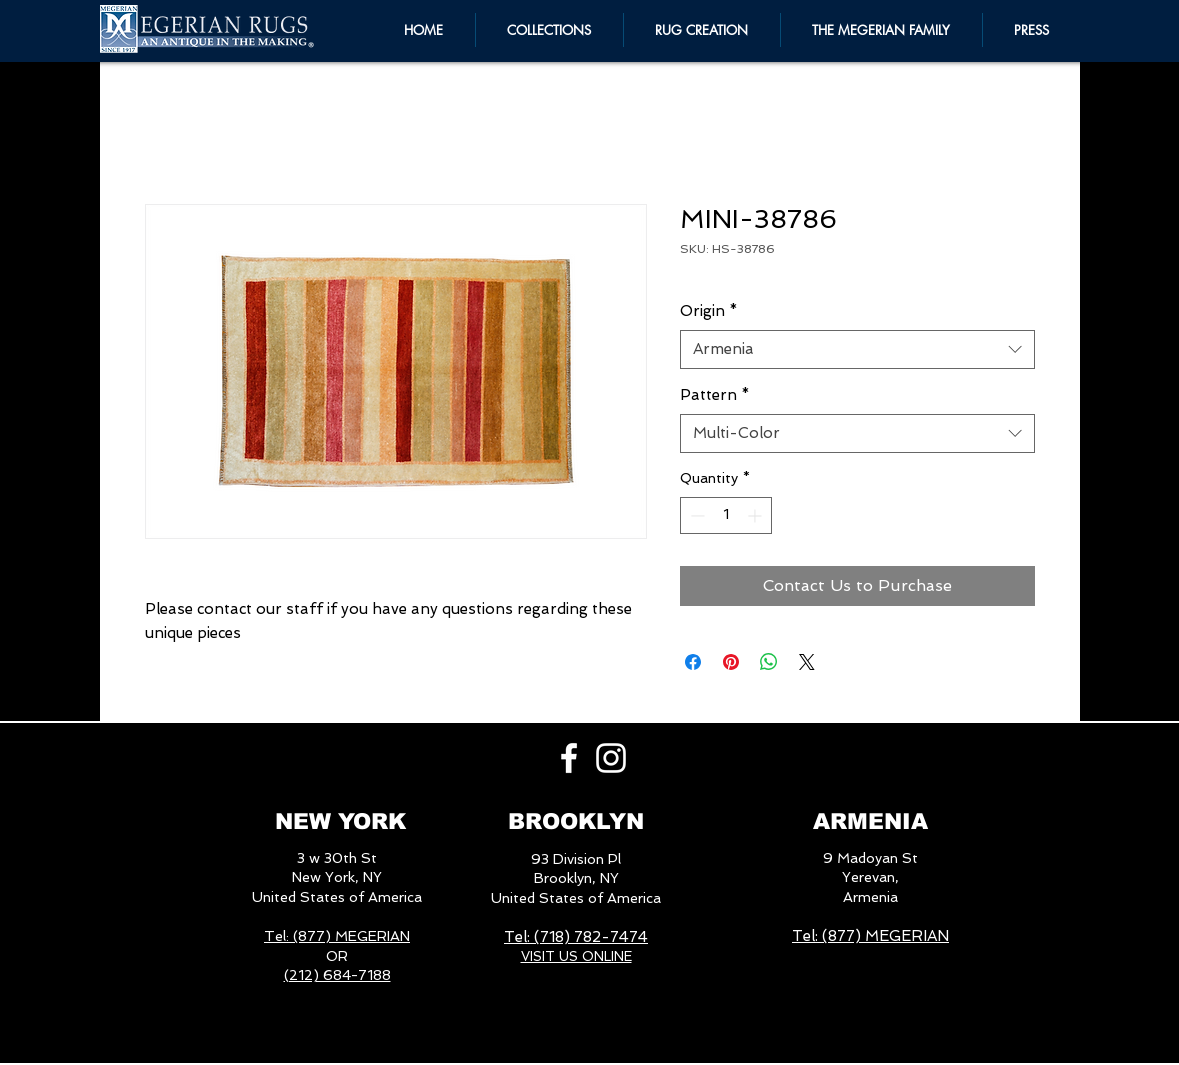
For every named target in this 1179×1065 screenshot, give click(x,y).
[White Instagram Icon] (611, 758)
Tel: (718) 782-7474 (576, 937)
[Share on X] (807, 662)
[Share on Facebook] (693, 662)
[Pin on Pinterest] (731, 662)
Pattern (715, 395)
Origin (709, 311)
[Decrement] (695, 515)
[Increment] (756, 515)
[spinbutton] (726, 515)
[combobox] (857, 349)
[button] (881, 30)
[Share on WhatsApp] (769, 662)
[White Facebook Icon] (569, 758)
